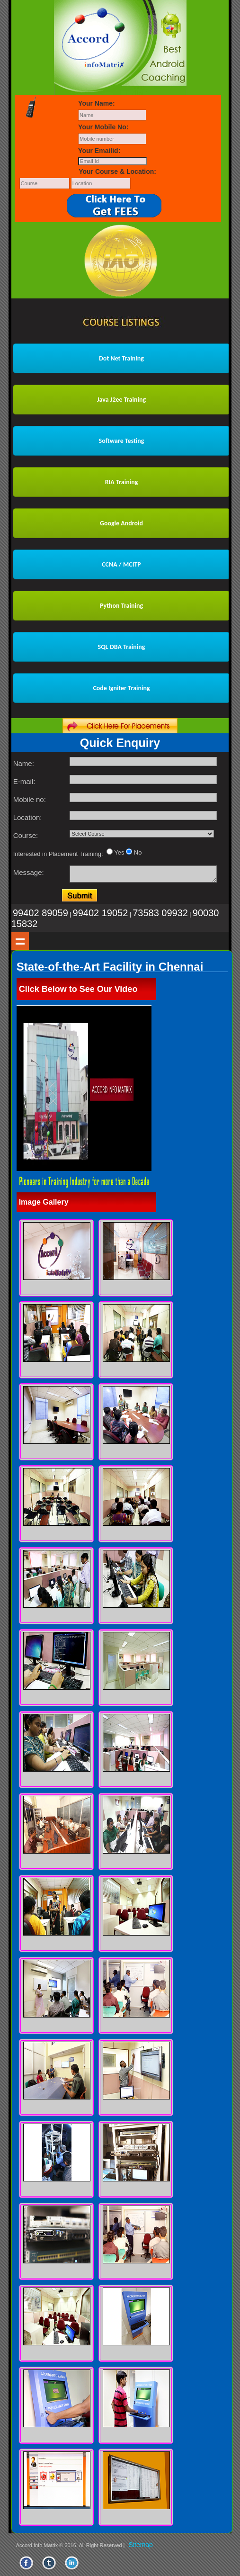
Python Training (121, 606)
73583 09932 (160, 913)
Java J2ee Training (121, 400)
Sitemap (141, 2545)
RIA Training (121, 482)
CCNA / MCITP (121, 564)
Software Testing (121, 441)
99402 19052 (100, 913)
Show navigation (20, 941)
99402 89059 (40, 913)
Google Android (121, 523)
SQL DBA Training (121, 647)
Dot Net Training (121, 358)
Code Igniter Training (121, 688)
